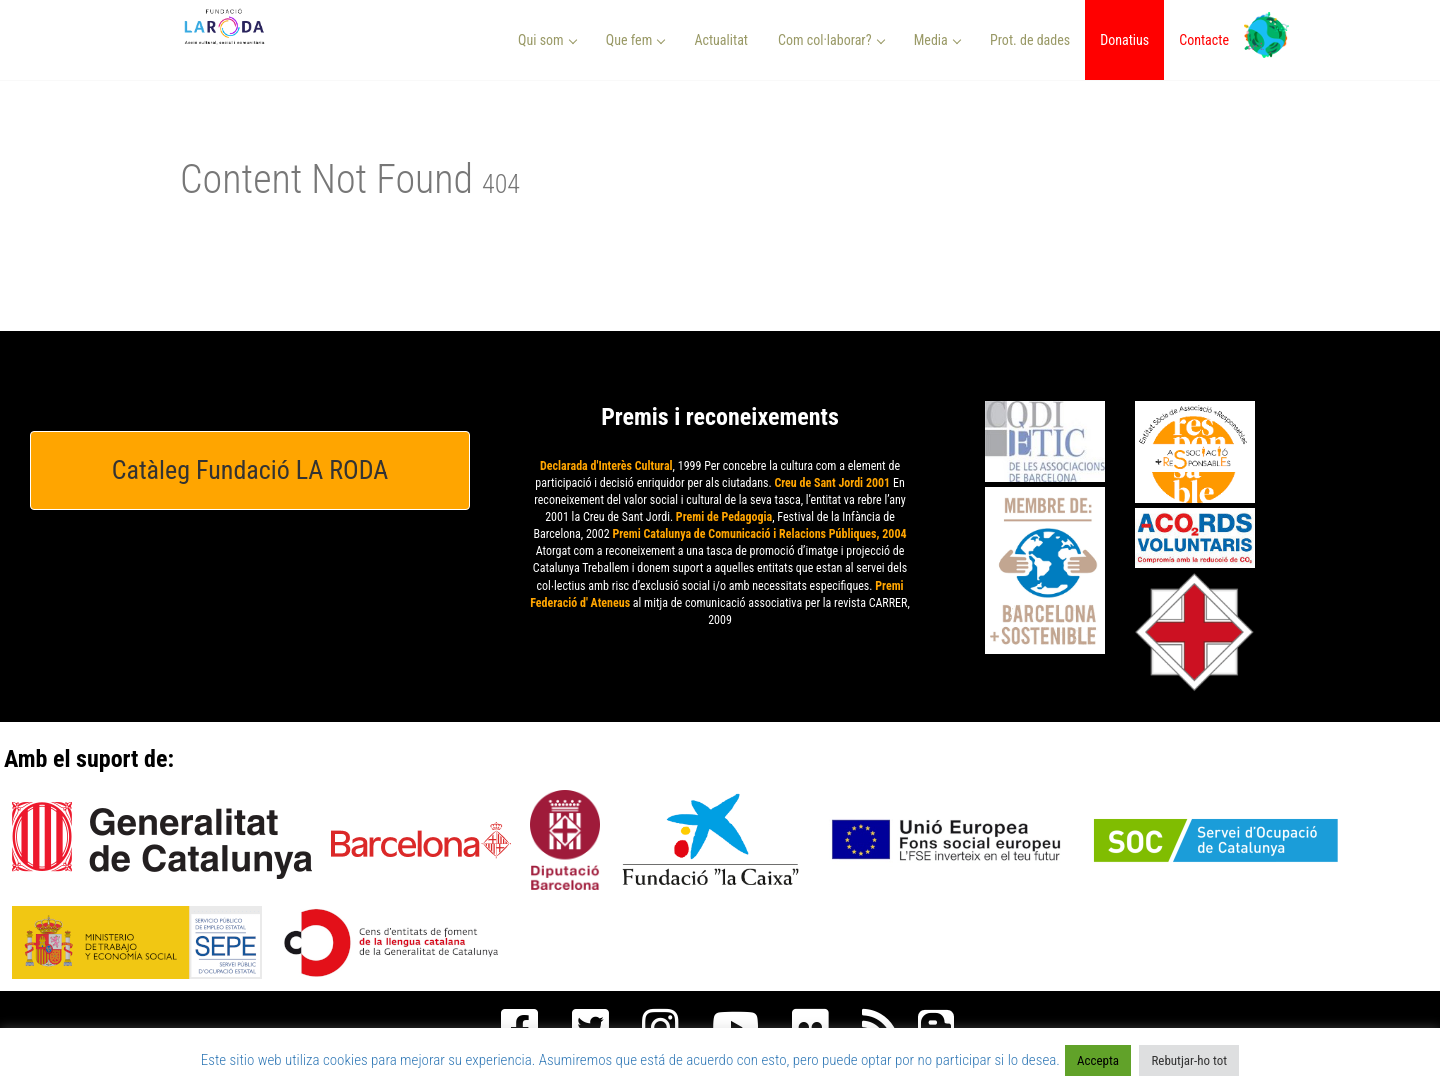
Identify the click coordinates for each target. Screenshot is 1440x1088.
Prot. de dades (1030, 40)
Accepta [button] (1098, 1060)
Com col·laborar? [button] (831, 40)
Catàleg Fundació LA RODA (250, 470)
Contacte (1204, 40)
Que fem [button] (636, 40)
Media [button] (937, 40)
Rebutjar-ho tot (1189, 1060)
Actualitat (721, 40)
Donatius (1124, 40)
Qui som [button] (547, 40)
